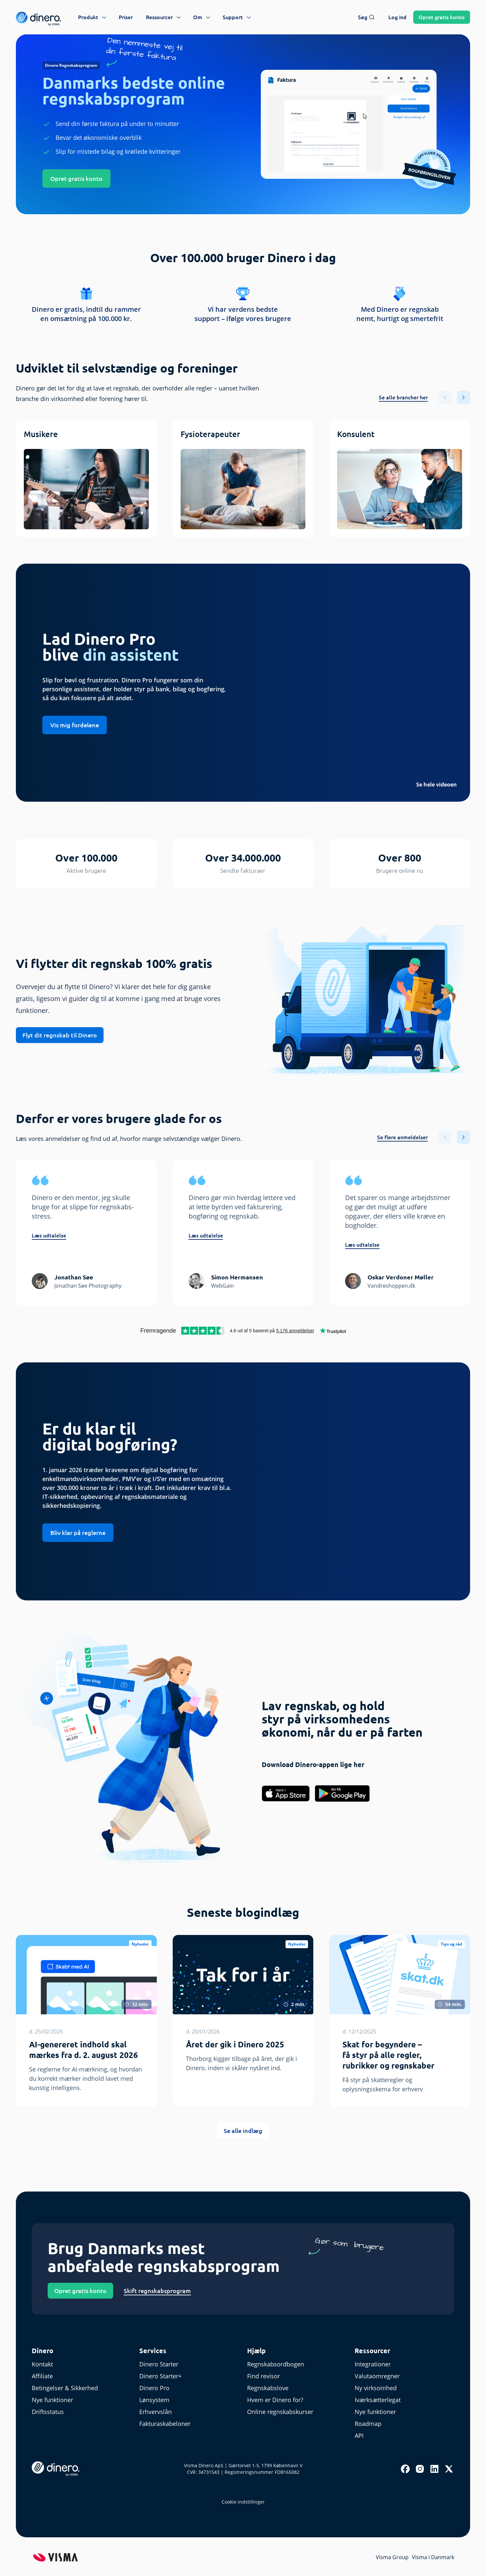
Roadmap (368, 2424)
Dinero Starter (158, 2364)
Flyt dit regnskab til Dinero (59, 1035)
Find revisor (263, 2376)
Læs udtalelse (49, 1235)
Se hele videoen (436, 784)
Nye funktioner (52, 2400)
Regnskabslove (267, 2388)
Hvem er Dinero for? (275, 2400)
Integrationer (373, 2364)
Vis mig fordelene (74, 725)
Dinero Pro (154, 2388)
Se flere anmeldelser (402, 1137)
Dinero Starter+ (160, 2376)
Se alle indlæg (243, 2130)
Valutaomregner (377, 2376)
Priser (126, 17)
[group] (86, 478)
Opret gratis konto (76, 178)
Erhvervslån (155, 2412)
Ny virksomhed (376, 2388)
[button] (463, 397)
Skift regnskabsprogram (157, 2290)
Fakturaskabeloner (165, 2424)
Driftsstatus (48, 2412)
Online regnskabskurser (280, 2412)
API (359, 2435)
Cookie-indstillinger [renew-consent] (243, 2502)
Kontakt (42, 2364)
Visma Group (392, 2557)
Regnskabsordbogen (275, 2364)
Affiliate (42, 2376)
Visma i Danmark (433, 2557)
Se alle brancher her (403, 397)
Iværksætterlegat (378, 2400)
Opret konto (442, 17)
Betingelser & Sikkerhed (65, 2388)
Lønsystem (154, 2400)
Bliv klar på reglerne (78, 1532)
